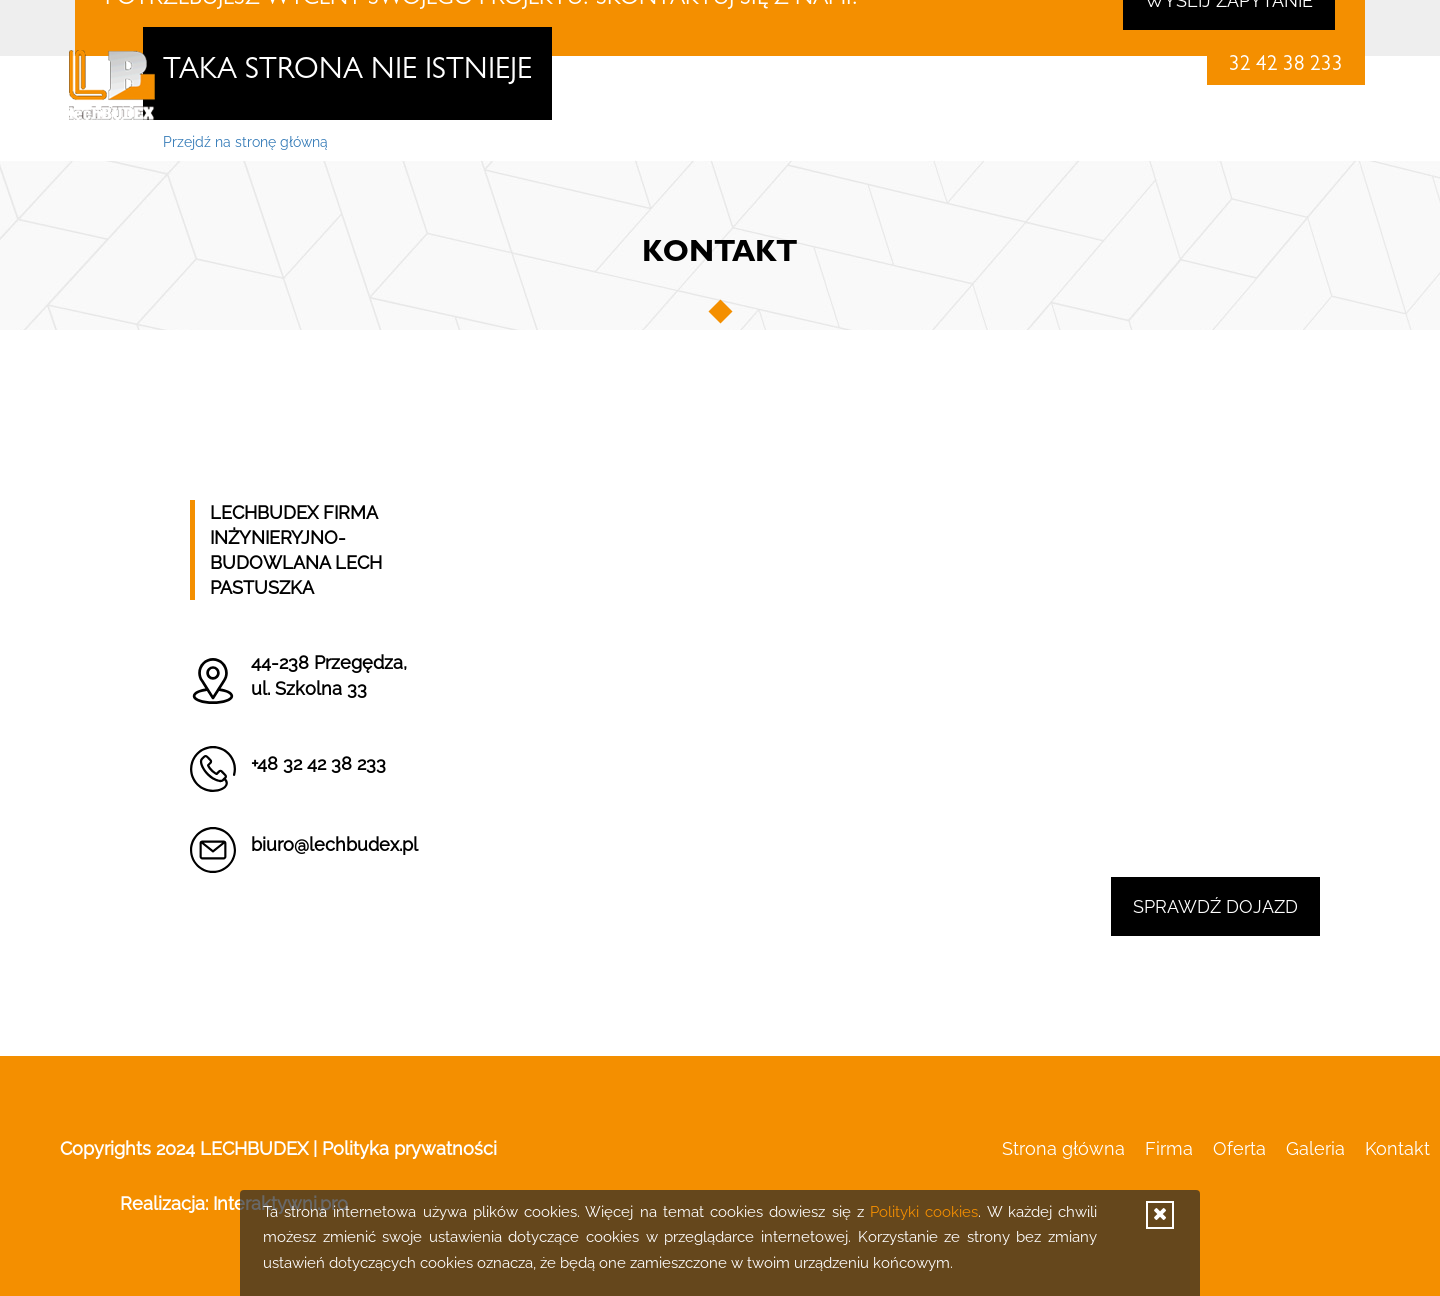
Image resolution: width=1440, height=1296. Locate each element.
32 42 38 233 (1286, 66)
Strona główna (942, 140)
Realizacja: (234, 1203)
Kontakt (1331, 140)
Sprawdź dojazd (1215, 906)
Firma (1058, 140)
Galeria (1239, 140)
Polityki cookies (924, 1212)
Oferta (1239, 1148)
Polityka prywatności (409, 1148)
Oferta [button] (1146, 140)
